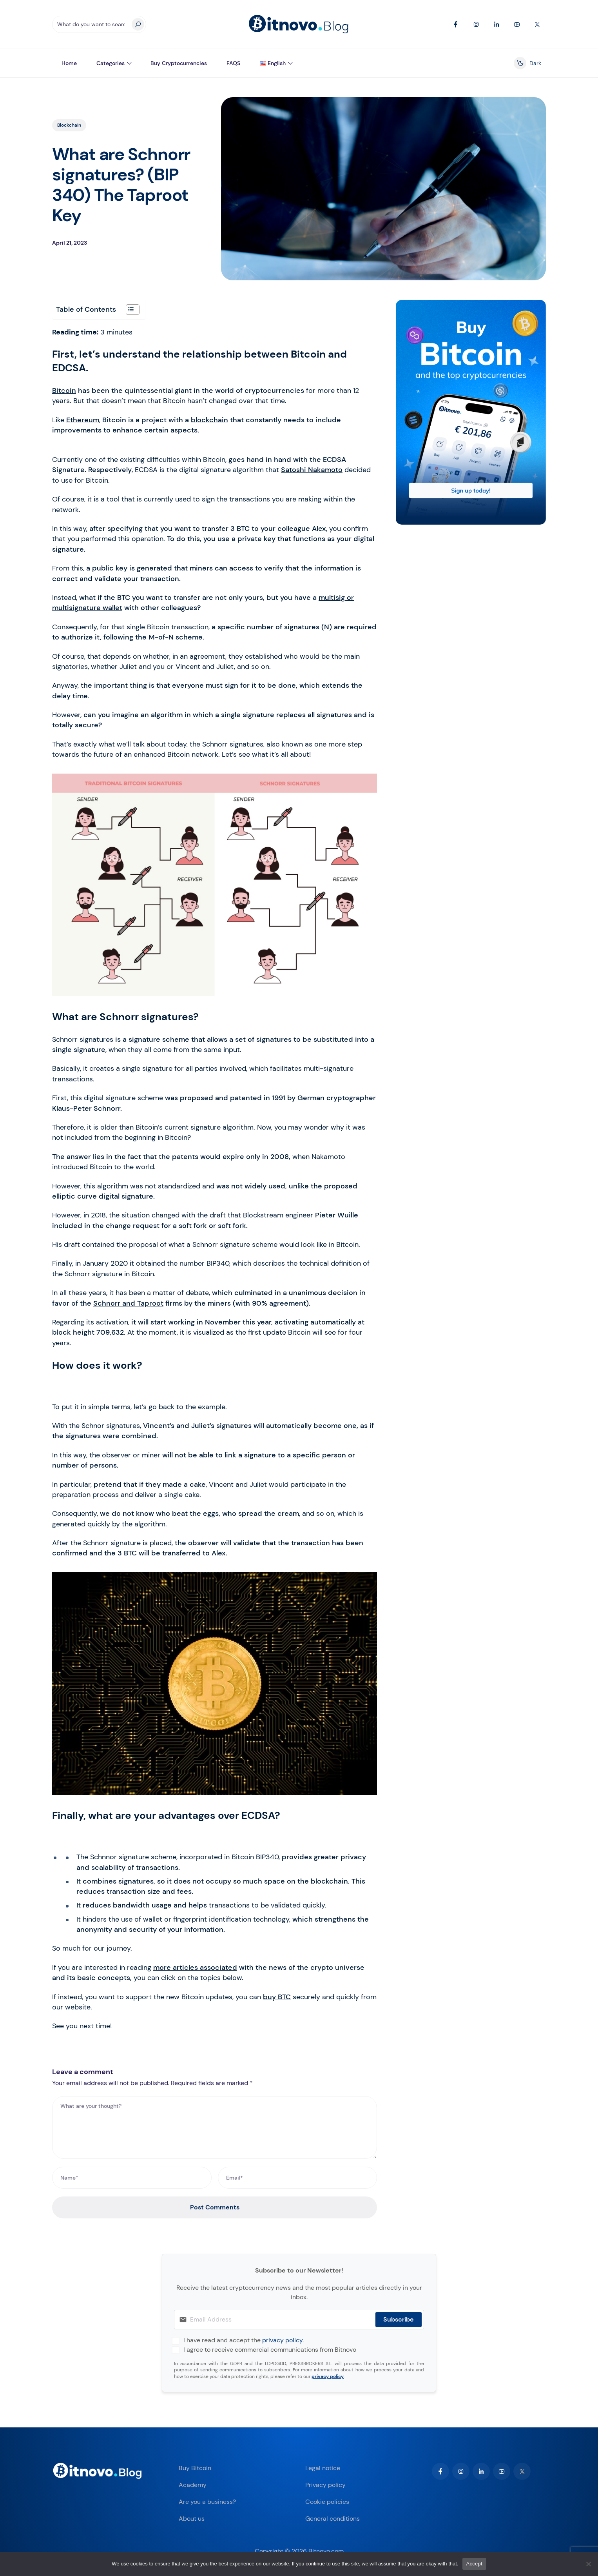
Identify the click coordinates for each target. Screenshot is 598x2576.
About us (192, 2518)
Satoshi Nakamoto (311, 469)
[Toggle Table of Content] (129, 309)
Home (69, 63)
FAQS (233, 63)
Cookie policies (327, 2502)
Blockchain (69, 125)
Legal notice (322, 2468)
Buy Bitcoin (195, 2468)
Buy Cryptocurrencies (178, 63)
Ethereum (82, 420)
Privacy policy (325, 2485)
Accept (474, 2564)
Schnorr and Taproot (128, 1303)
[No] (588, 2564)
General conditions (332, 2518)
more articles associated (195, 1967)
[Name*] (132, 2178)
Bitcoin (64, 390)
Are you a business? (207, 2502)
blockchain (209, 420)
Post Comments (214, 2207)
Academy (193, 2485)
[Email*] (297, 2178)
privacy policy (282, 2340)
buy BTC (277, 1997)
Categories (110, 63)
